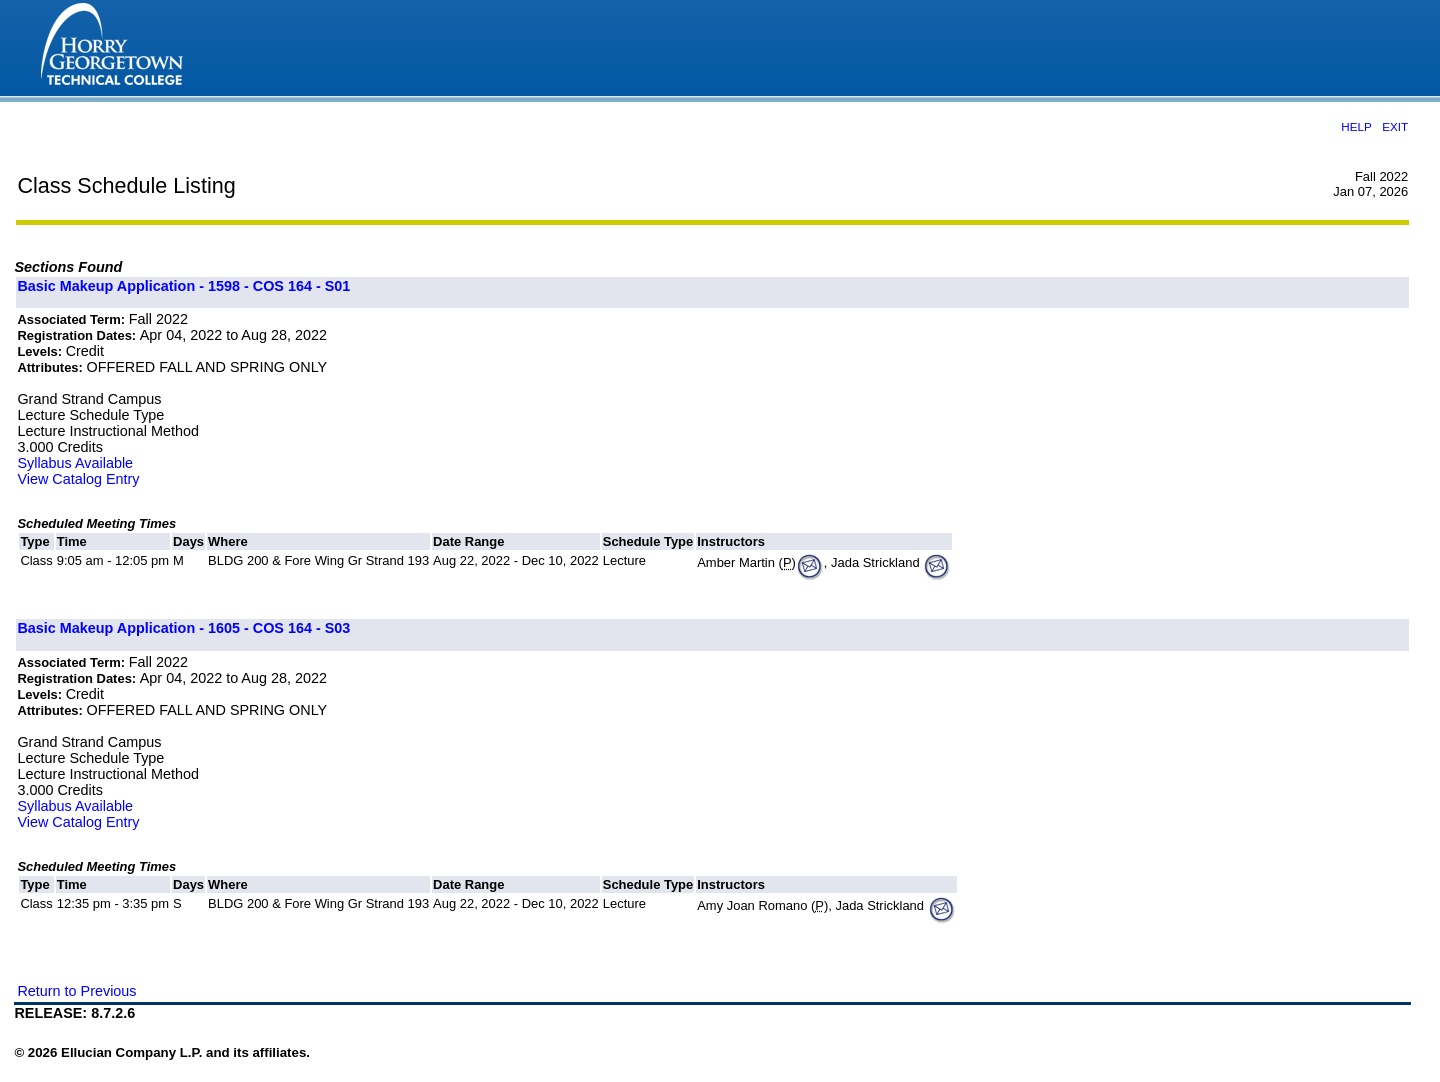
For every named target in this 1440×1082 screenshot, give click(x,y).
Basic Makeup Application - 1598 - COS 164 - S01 (183, 286)
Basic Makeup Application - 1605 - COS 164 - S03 (183, 628)
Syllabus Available (75, 463)
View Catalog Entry (78, 479)
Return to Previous (76, 991)
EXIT (1395, 126)
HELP (1356, 126)
